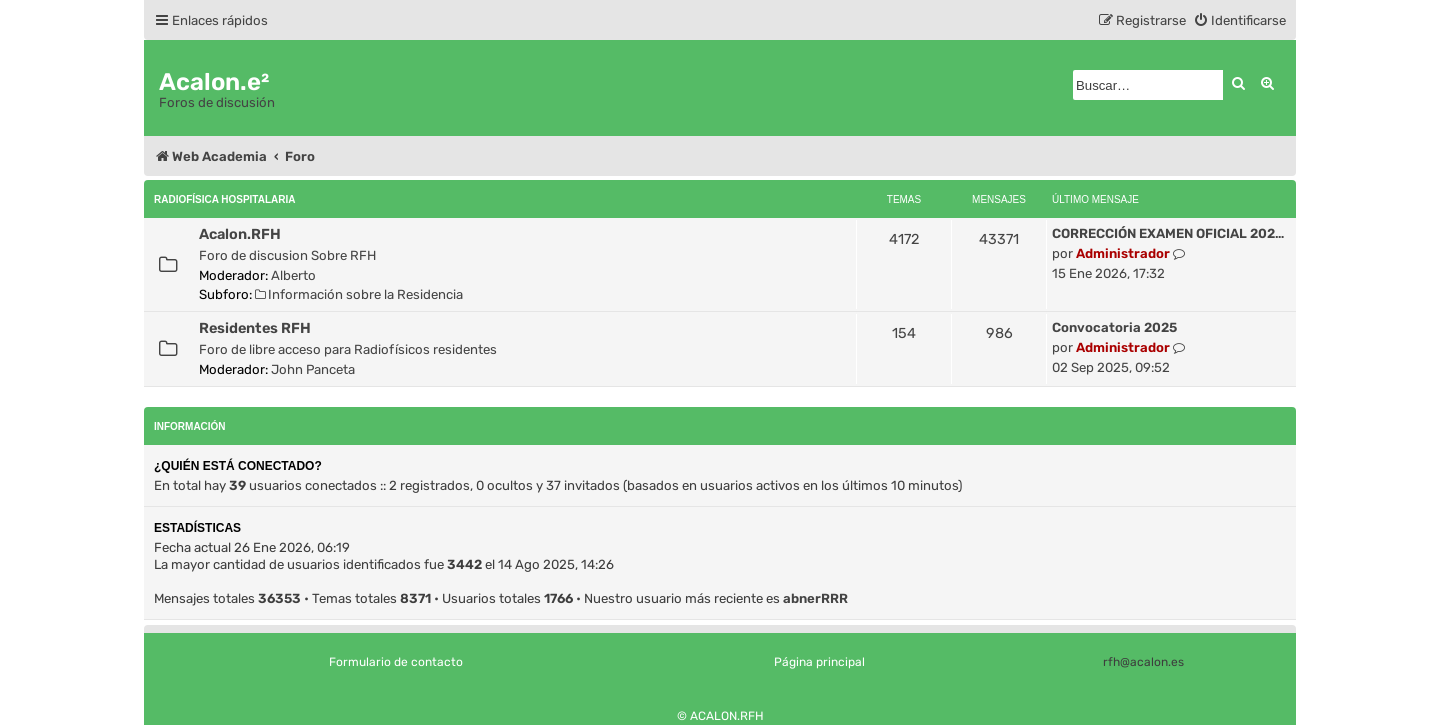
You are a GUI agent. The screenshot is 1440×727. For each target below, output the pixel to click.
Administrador (1123, 253)
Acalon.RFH (240, 234)
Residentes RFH (255, 328)
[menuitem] (1239, 20)
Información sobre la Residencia (359, 294)
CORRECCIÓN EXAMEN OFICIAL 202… (1168, 233)
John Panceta (313, 369)
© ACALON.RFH (720, 716)
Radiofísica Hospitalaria (224, 199)
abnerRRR (815, 598)
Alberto (293, 275)
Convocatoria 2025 (1114, 327)
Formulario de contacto (396, 662)
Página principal (819, 662)
